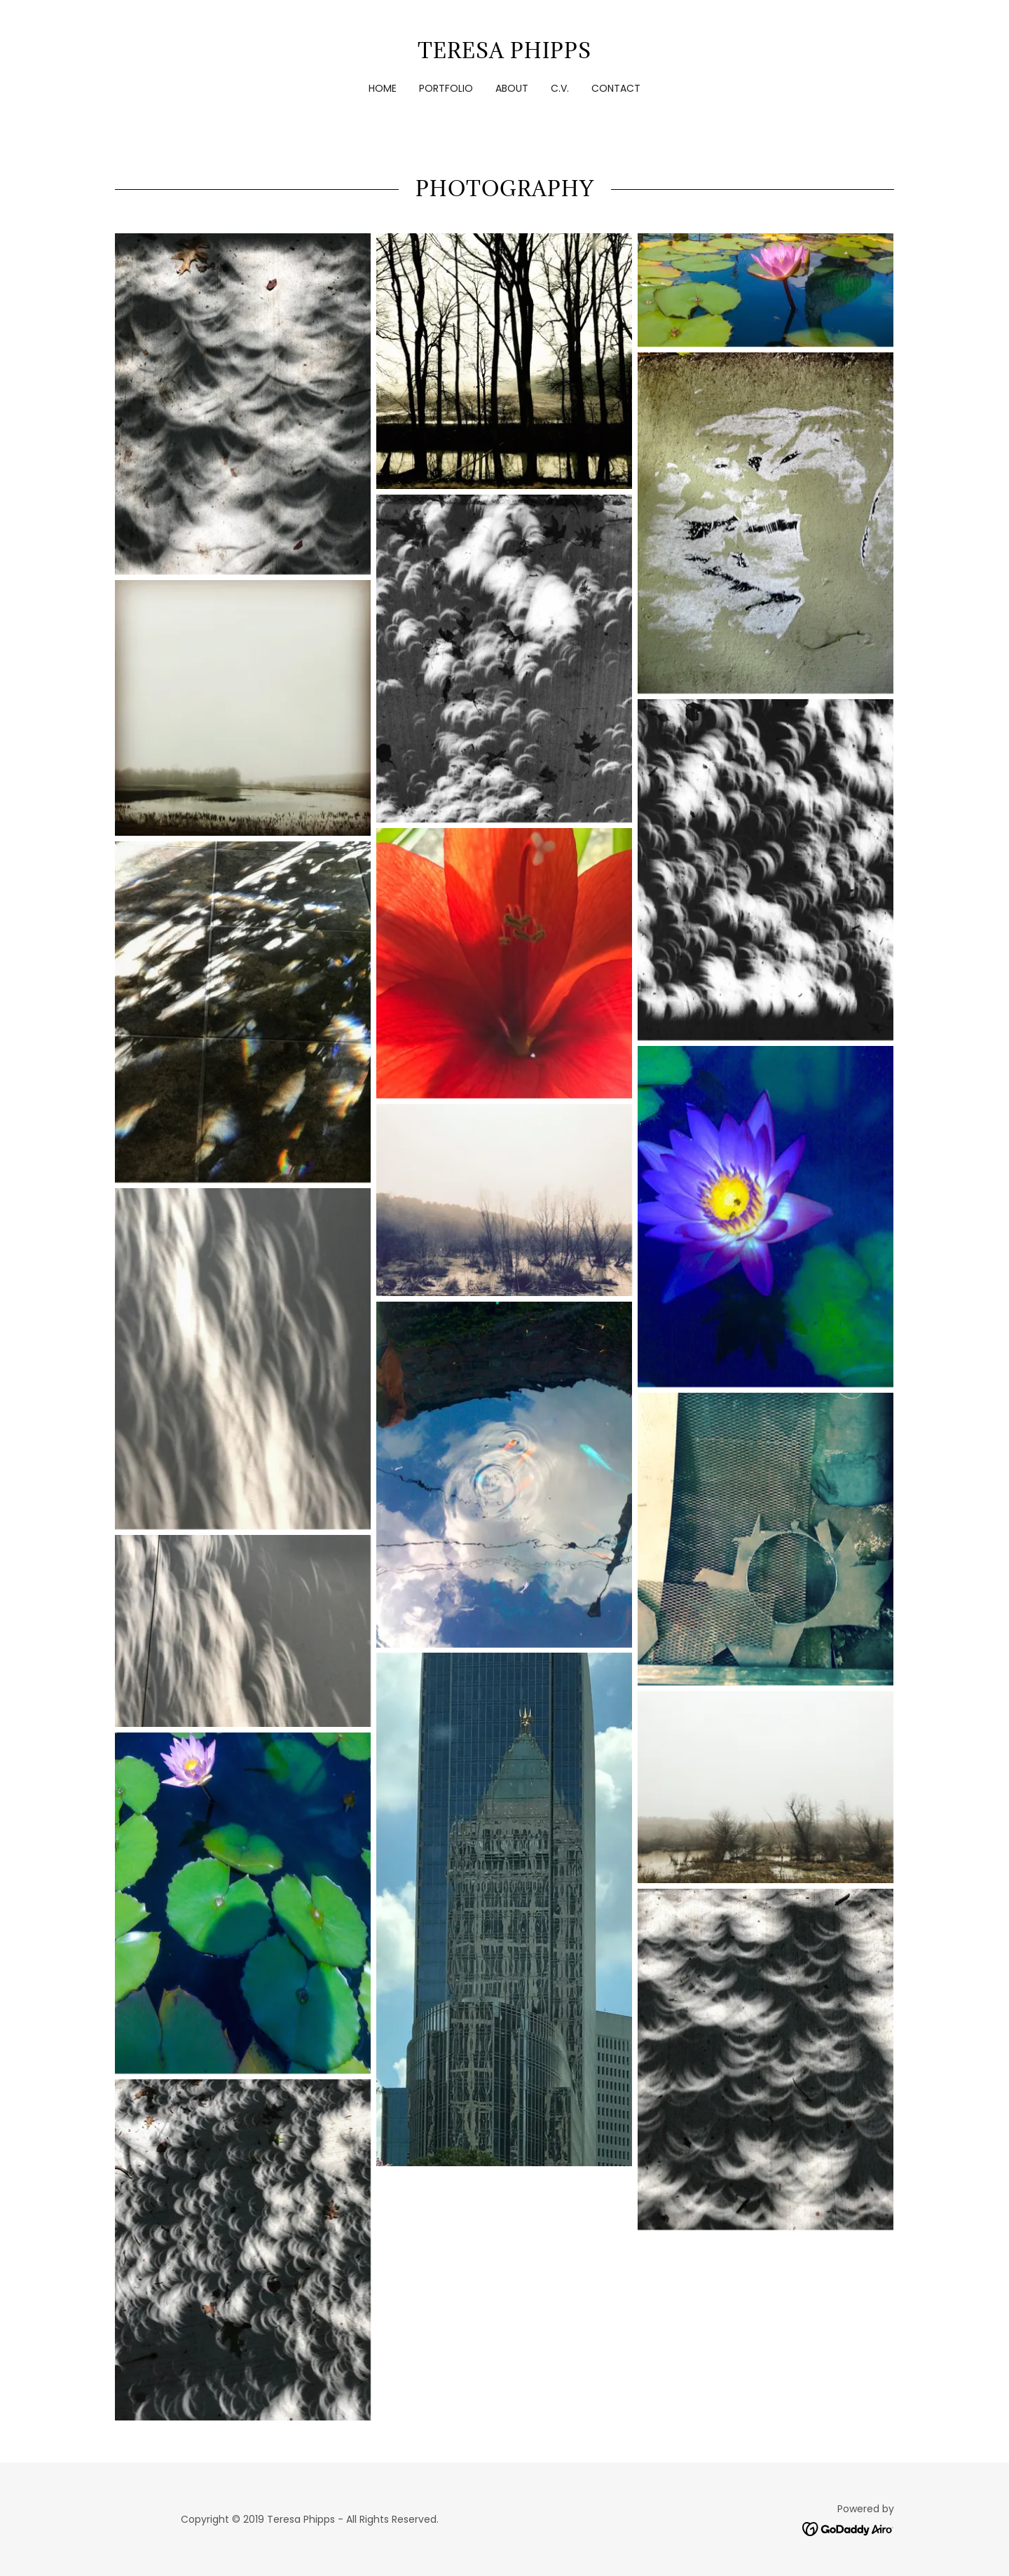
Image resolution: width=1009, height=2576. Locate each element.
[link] (504, 54)
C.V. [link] (560, 88)
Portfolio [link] (446, 88)
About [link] (511, 88)
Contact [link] (615, 88)
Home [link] (383, 88)
